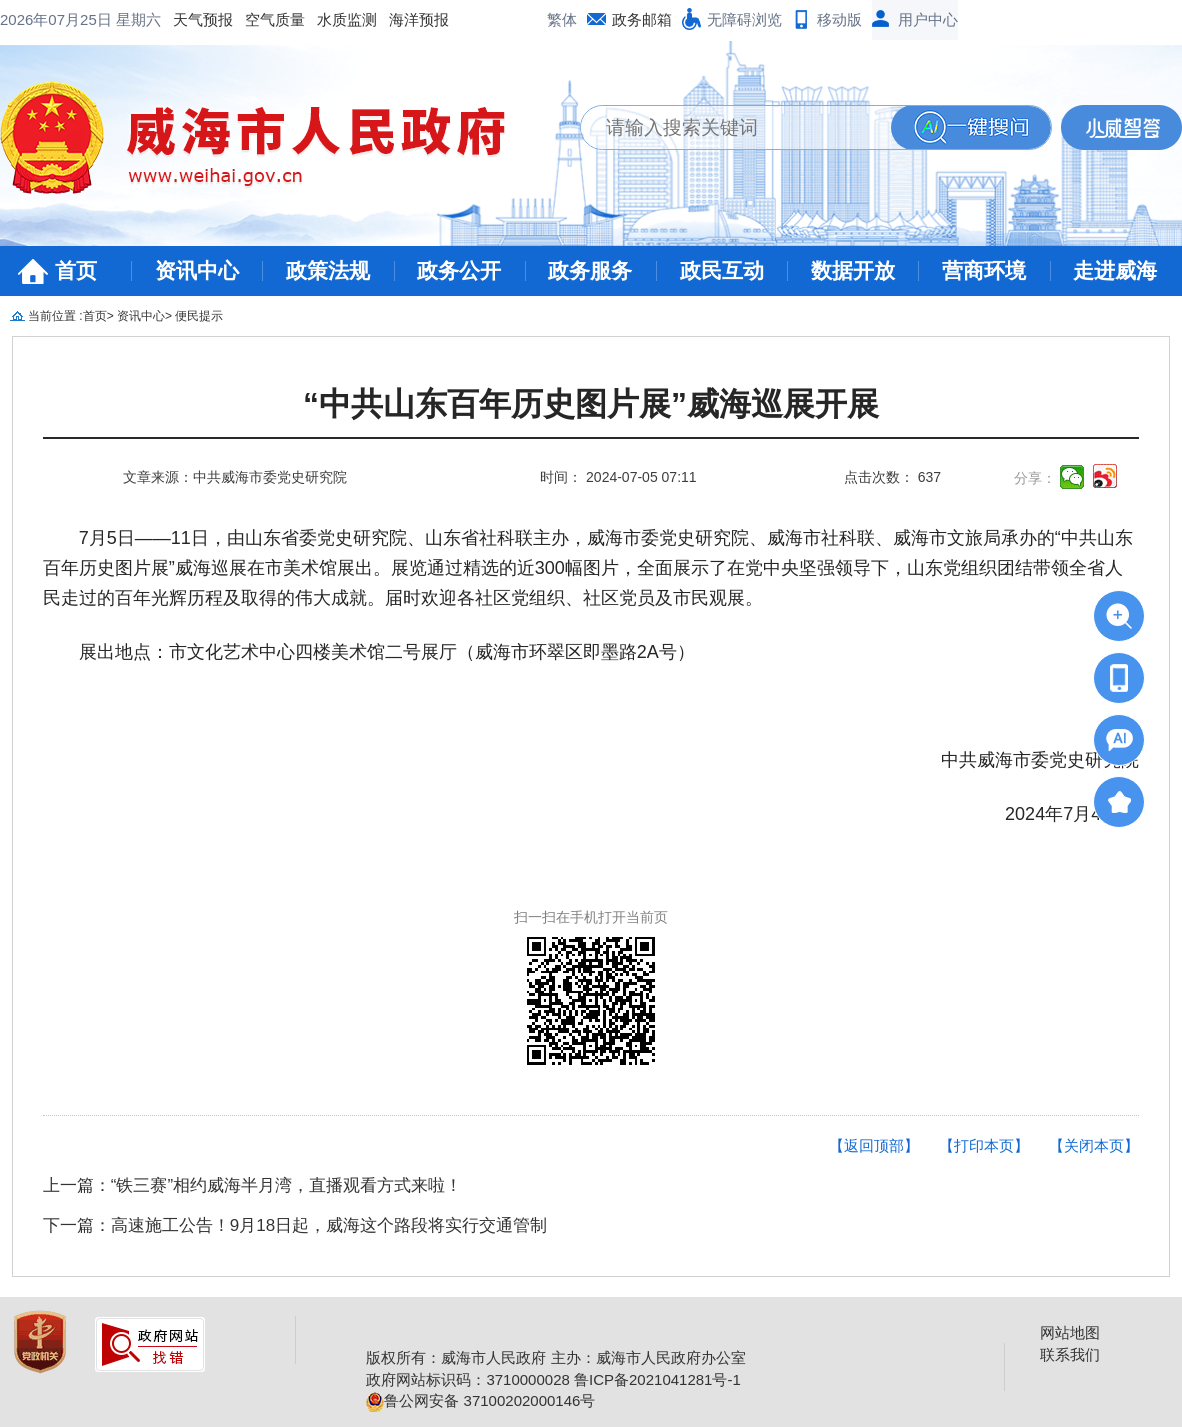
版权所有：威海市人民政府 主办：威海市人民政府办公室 (555, 1357)
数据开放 (853, 270)
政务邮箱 (642, 19)
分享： (1035, 478)
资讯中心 (197, 270)
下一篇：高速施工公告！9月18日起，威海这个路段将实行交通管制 (295, 1225)
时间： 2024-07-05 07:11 (618, 477)
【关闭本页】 (1094, 1145)
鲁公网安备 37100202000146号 (480, 1400)
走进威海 (1115, 270)
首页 (76, 270)
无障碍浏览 (744, 19)
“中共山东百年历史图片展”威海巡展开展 (591, 404)
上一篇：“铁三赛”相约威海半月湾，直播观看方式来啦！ (252, 1185)
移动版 (839, 19)
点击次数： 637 (892, 477)
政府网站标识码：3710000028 (467, 1379)
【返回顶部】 (874, 1145)
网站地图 (1070, 1332)
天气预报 (42, 19)
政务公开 (459, 270)
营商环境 (984, 270)
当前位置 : (55, 316)
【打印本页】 (984, 1145)
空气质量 (114, 19)
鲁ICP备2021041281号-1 (657, 1379)
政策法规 (328, 270)
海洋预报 (258, 19)
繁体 (562, 19)
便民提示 (199, 316)
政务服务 (590, 270)
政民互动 (722, 270)
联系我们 (1070, 1354)
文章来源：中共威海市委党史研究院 (235, 477)
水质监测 (186, 19)
